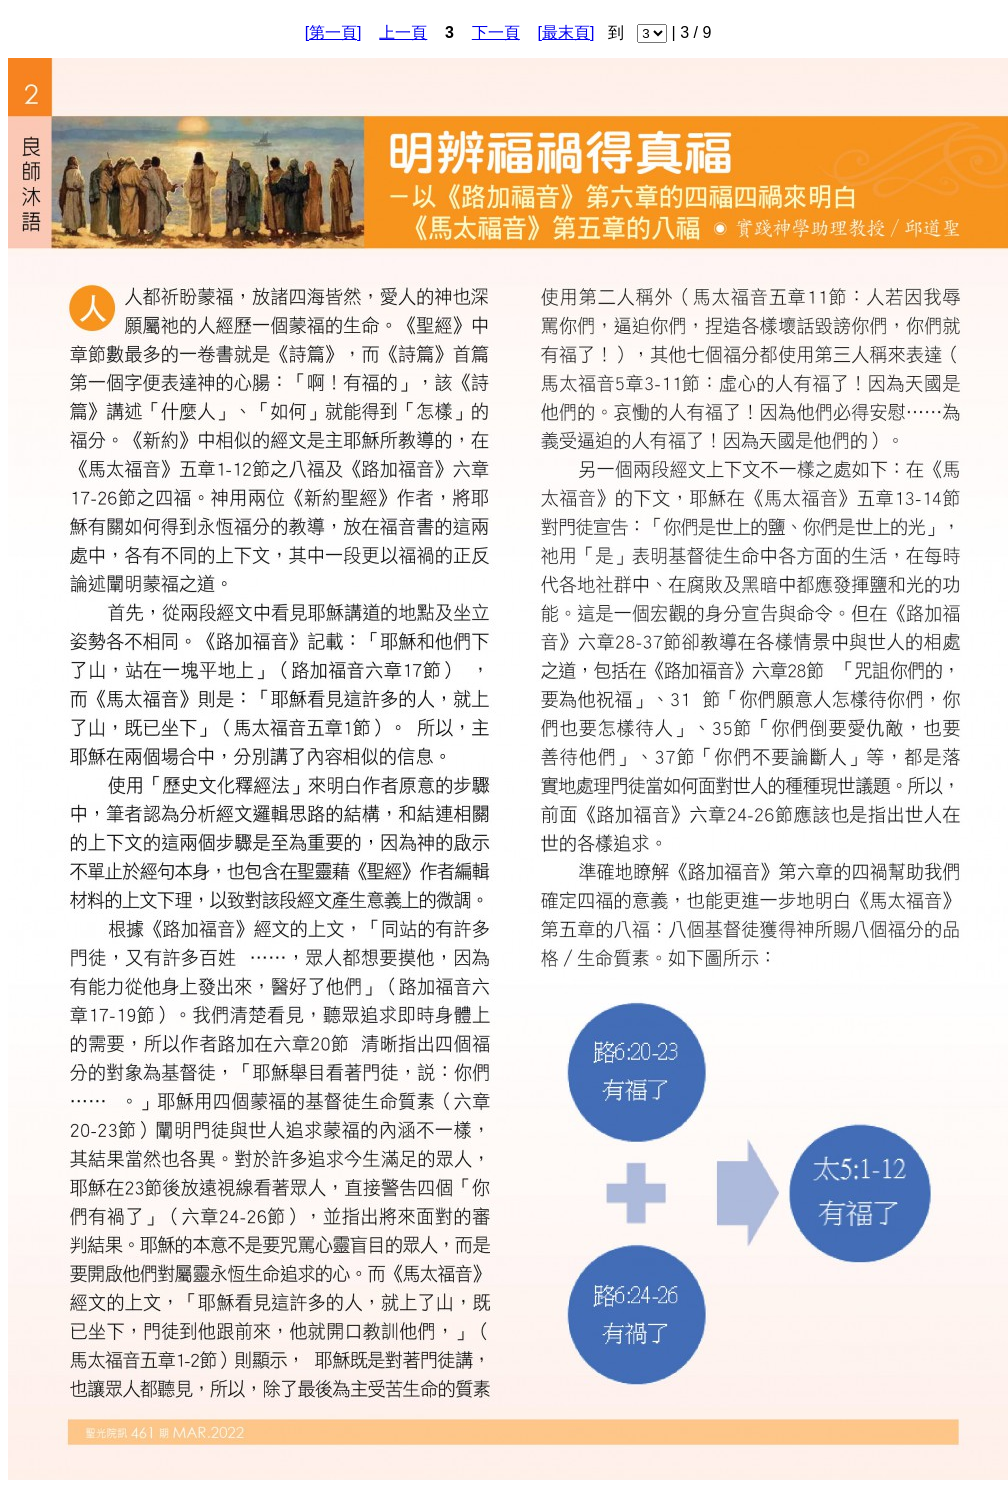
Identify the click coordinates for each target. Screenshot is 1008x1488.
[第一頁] (333, 32)
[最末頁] (566, 32)
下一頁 (496, 32)
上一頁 (403, 32)
